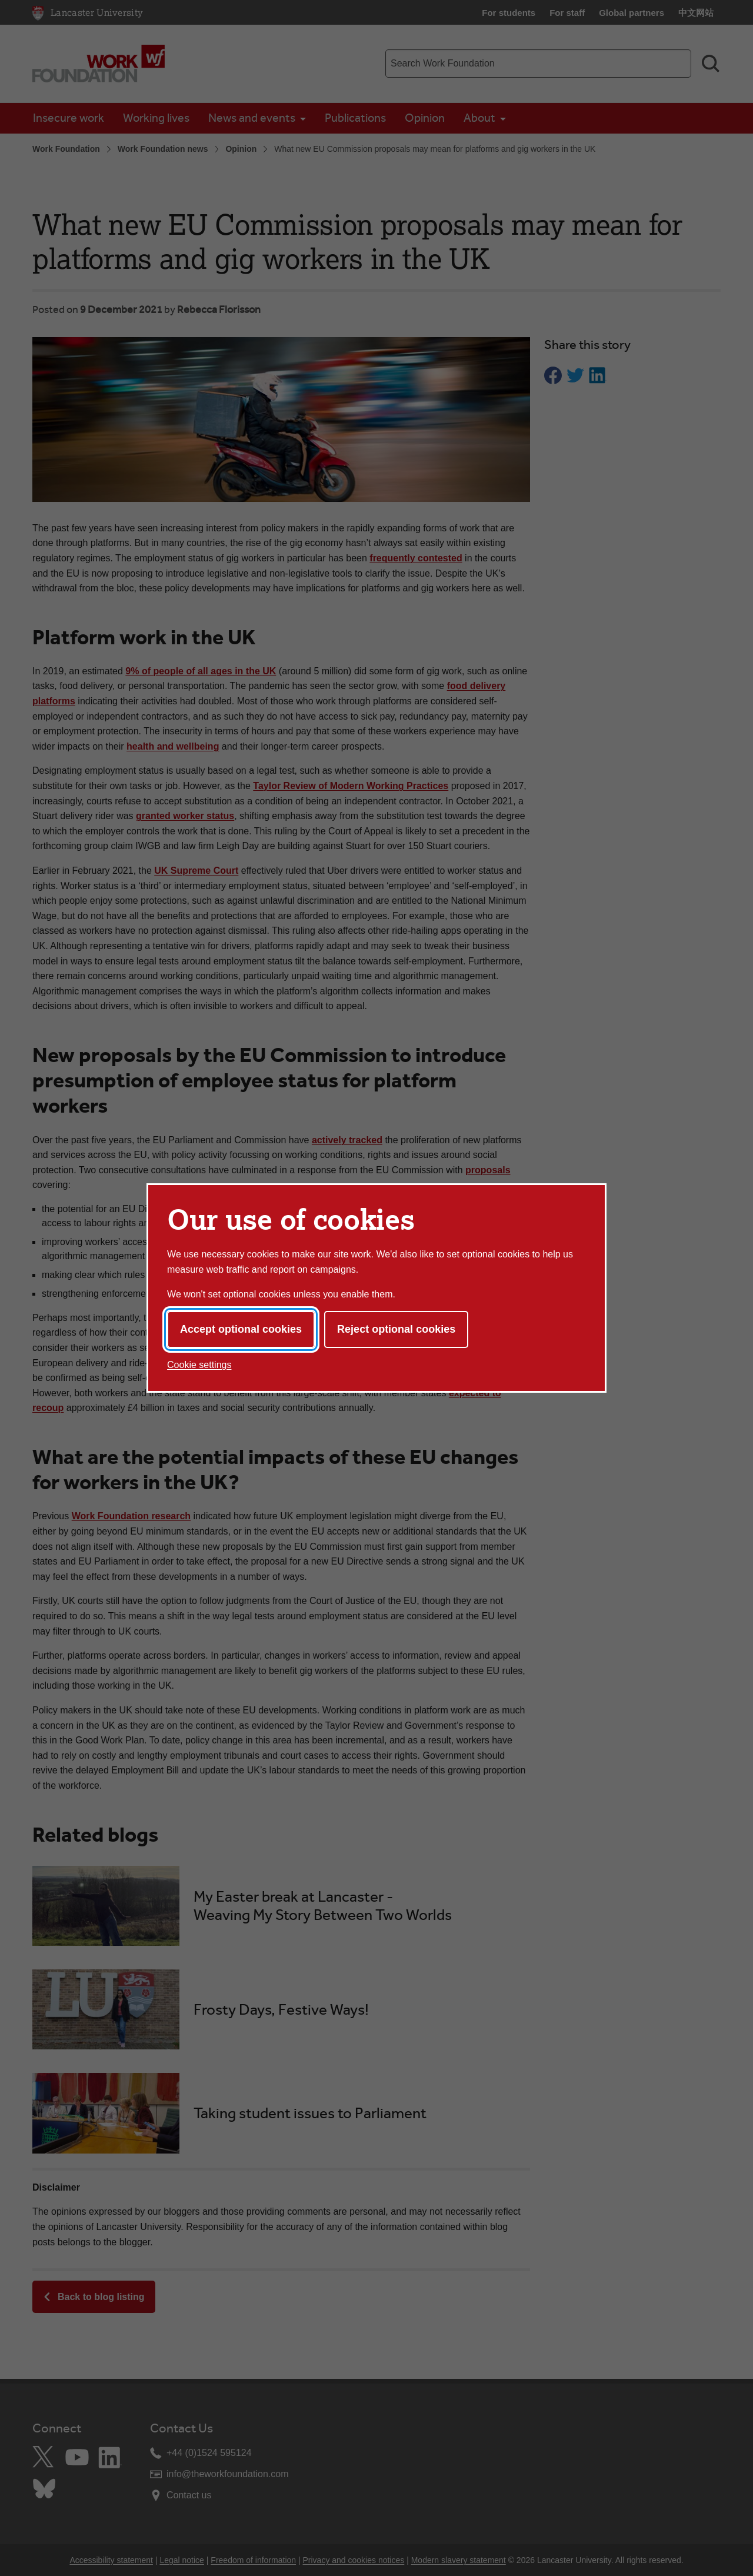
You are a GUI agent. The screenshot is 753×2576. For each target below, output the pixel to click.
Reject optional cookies (396, 1329)
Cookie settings (199, 1365)
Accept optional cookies (241, 1329)
